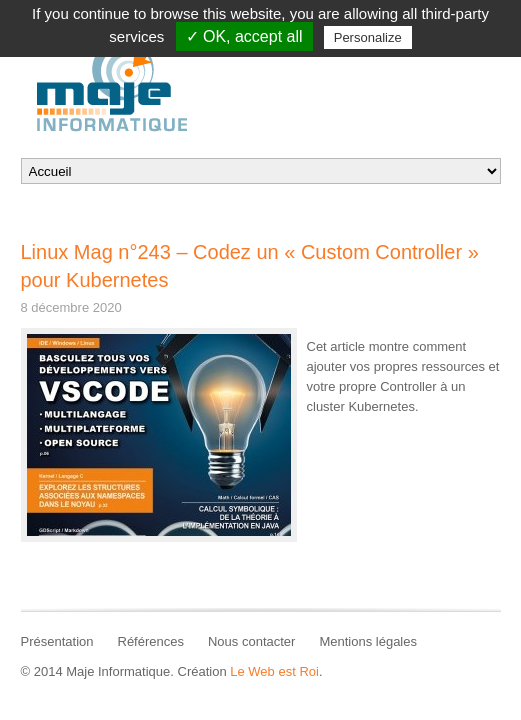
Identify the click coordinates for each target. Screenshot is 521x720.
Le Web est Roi (274, 671)
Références (151, 641)
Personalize (368, 37)
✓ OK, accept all (244, 36)
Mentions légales (368, 641)
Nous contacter (251, 641)
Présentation (57, 641)
